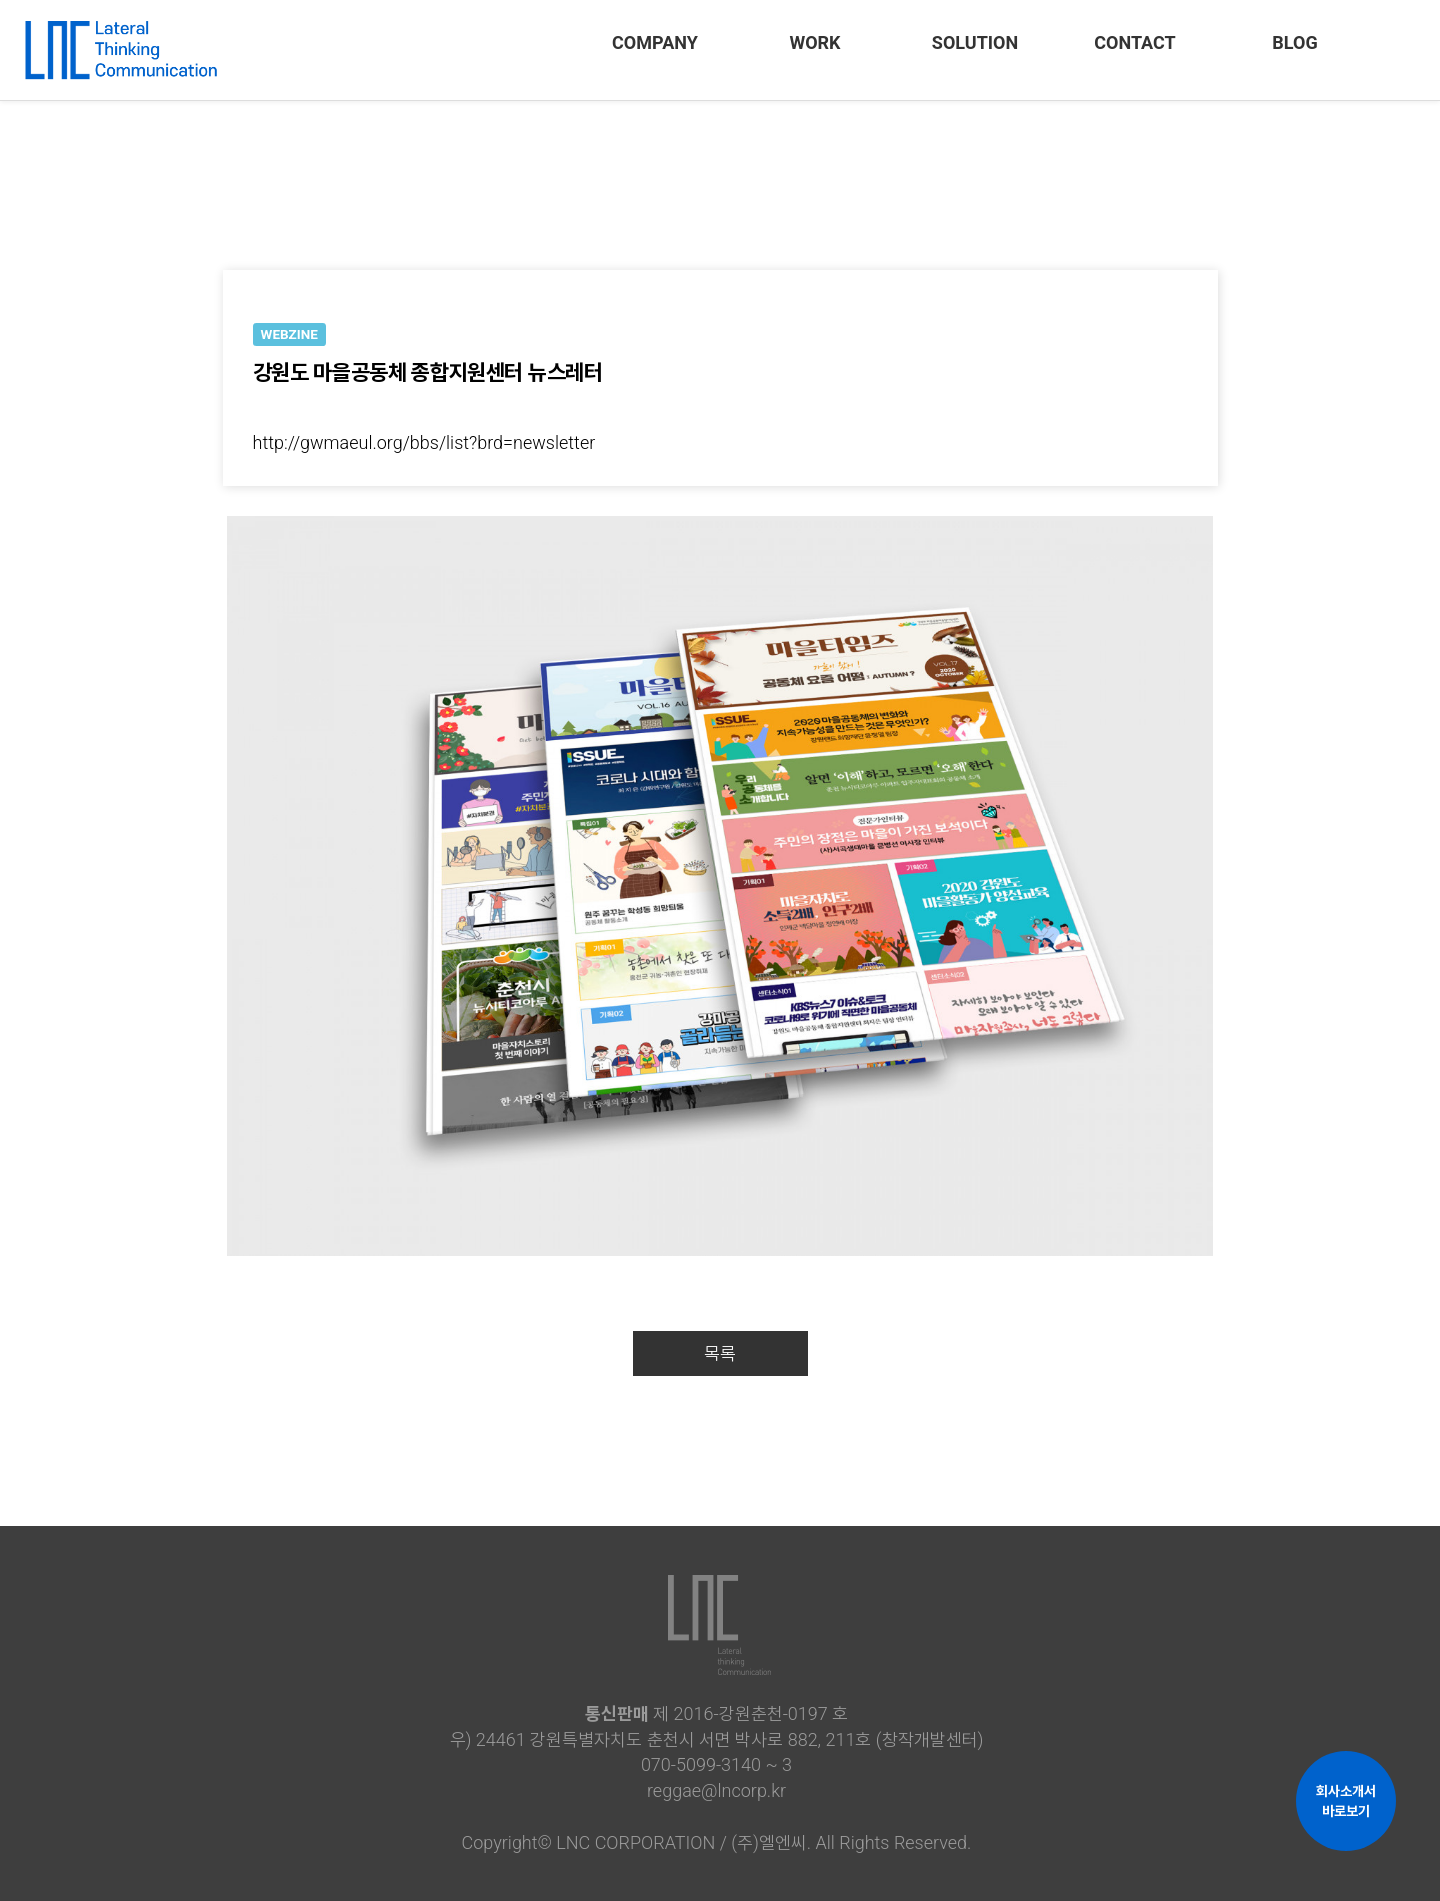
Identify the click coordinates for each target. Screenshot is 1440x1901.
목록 (720, 1353)
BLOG (1294, 42)
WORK (814, 42)
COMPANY (655, 42)
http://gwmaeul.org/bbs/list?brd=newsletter (424, 442)
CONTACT (1134, 42)
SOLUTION (975, 42)
